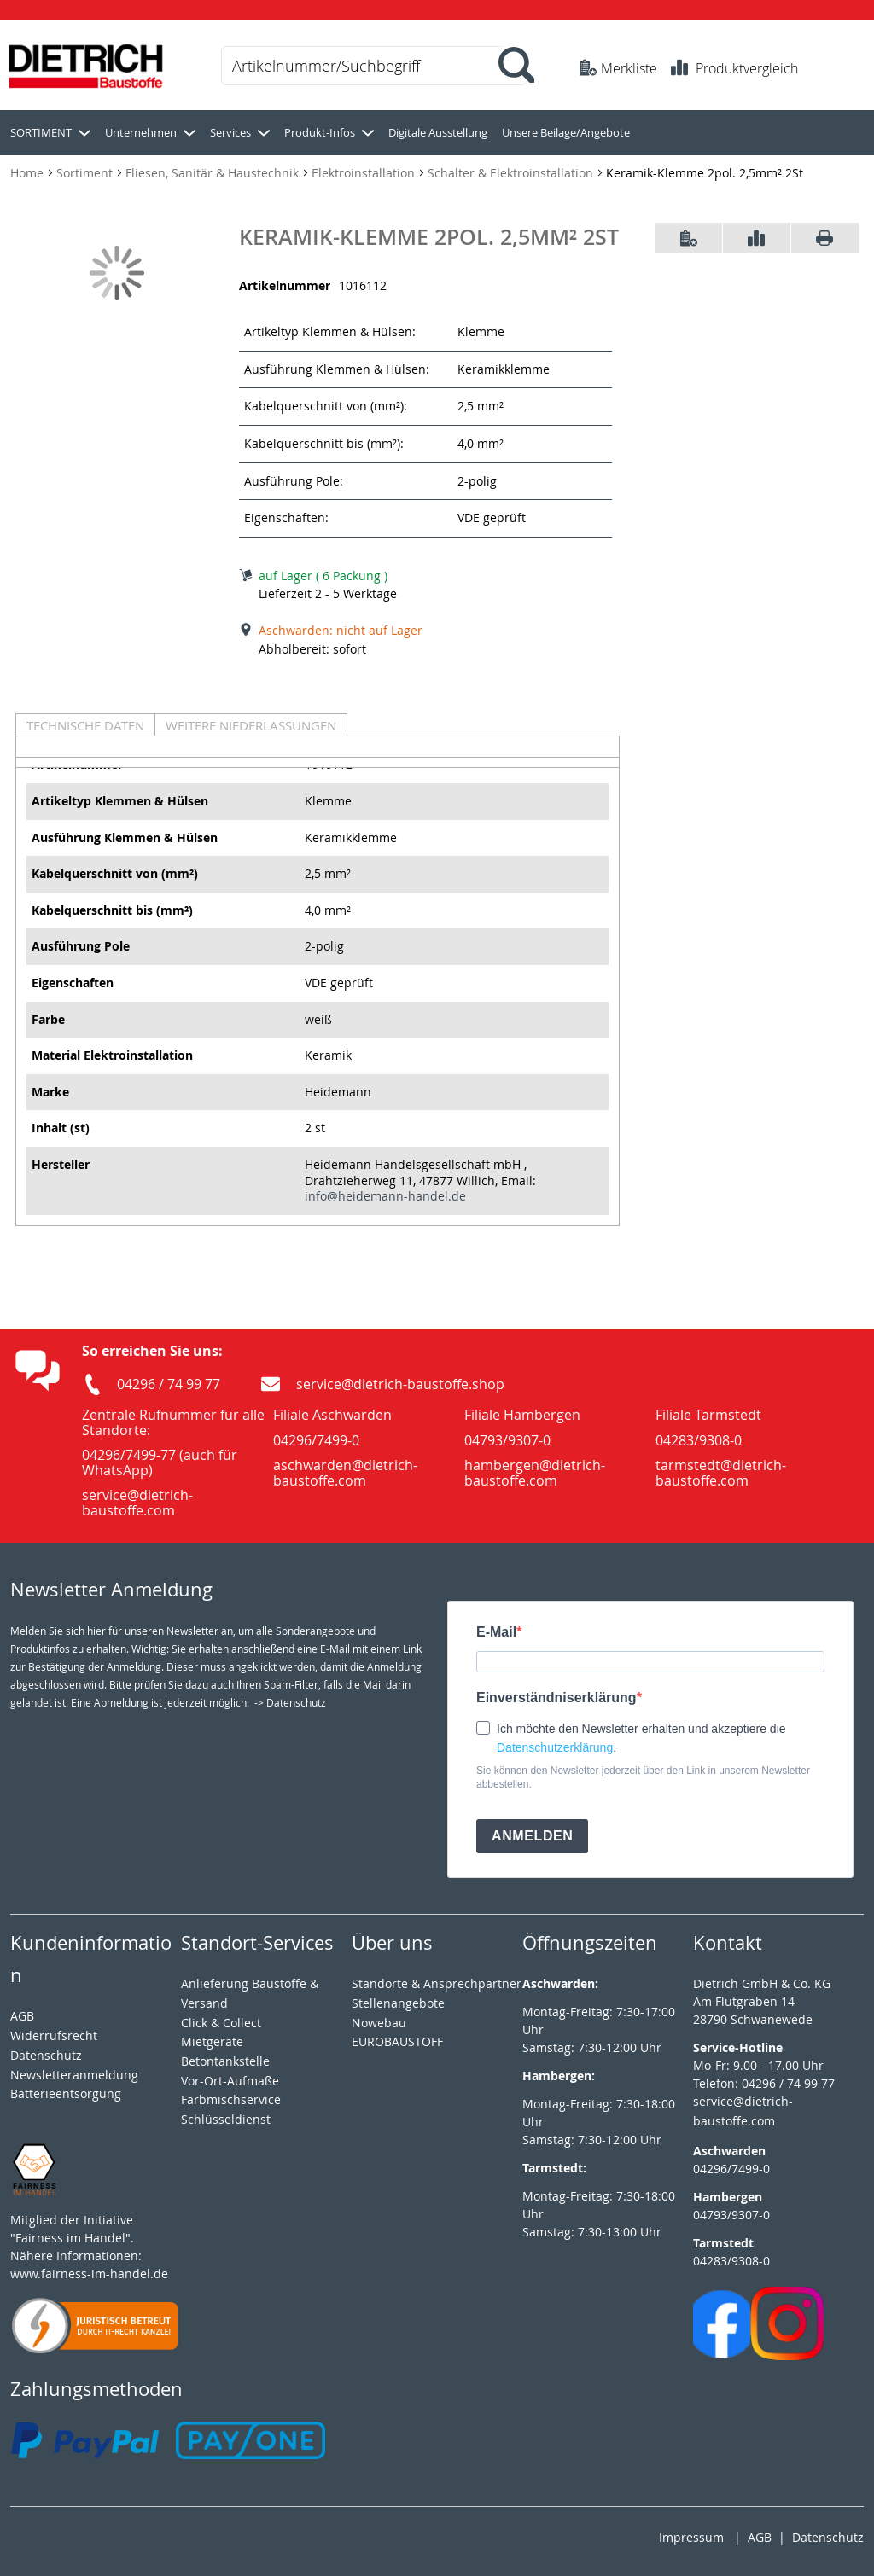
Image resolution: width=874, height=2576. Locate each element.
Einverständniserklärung (556, 1697)
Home (28, 173)
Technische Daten (85, 725)
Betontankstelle (225, 2061)
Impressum (691, 2537)
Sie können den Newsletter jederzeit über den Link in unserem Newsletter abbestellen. (643, 1777)
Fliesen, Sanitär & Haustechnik (213, 173)
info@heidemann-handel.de (385, 1196)
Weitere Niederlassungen (251, 725)
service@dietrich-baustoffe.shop (400, 1384)
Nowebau (379, 2023)
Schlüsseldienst (226, 2119)
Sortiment (86, 173)
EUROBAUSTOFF (397, 2041)
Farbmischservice (231, 2099)
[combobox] (374, 65)
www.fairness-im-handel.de (89, 2273)
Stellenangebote (398, 2003)
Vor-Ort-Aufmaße (230, 2081)
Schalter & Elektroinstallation (512, 173)
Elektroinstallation (365, 173)
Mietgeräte (212, 2041)
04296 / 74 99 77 (168, 1384)
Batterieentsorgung (65, 2093)
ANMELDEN (532, 1836)
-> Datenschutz (290, 1702)
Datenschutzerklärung (555, 1747)
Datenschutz (828, 2537)
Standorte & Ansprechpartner (436, 1983)
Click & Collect (221, 2023)
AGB (22, 2016)
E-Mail (496, 1632)
